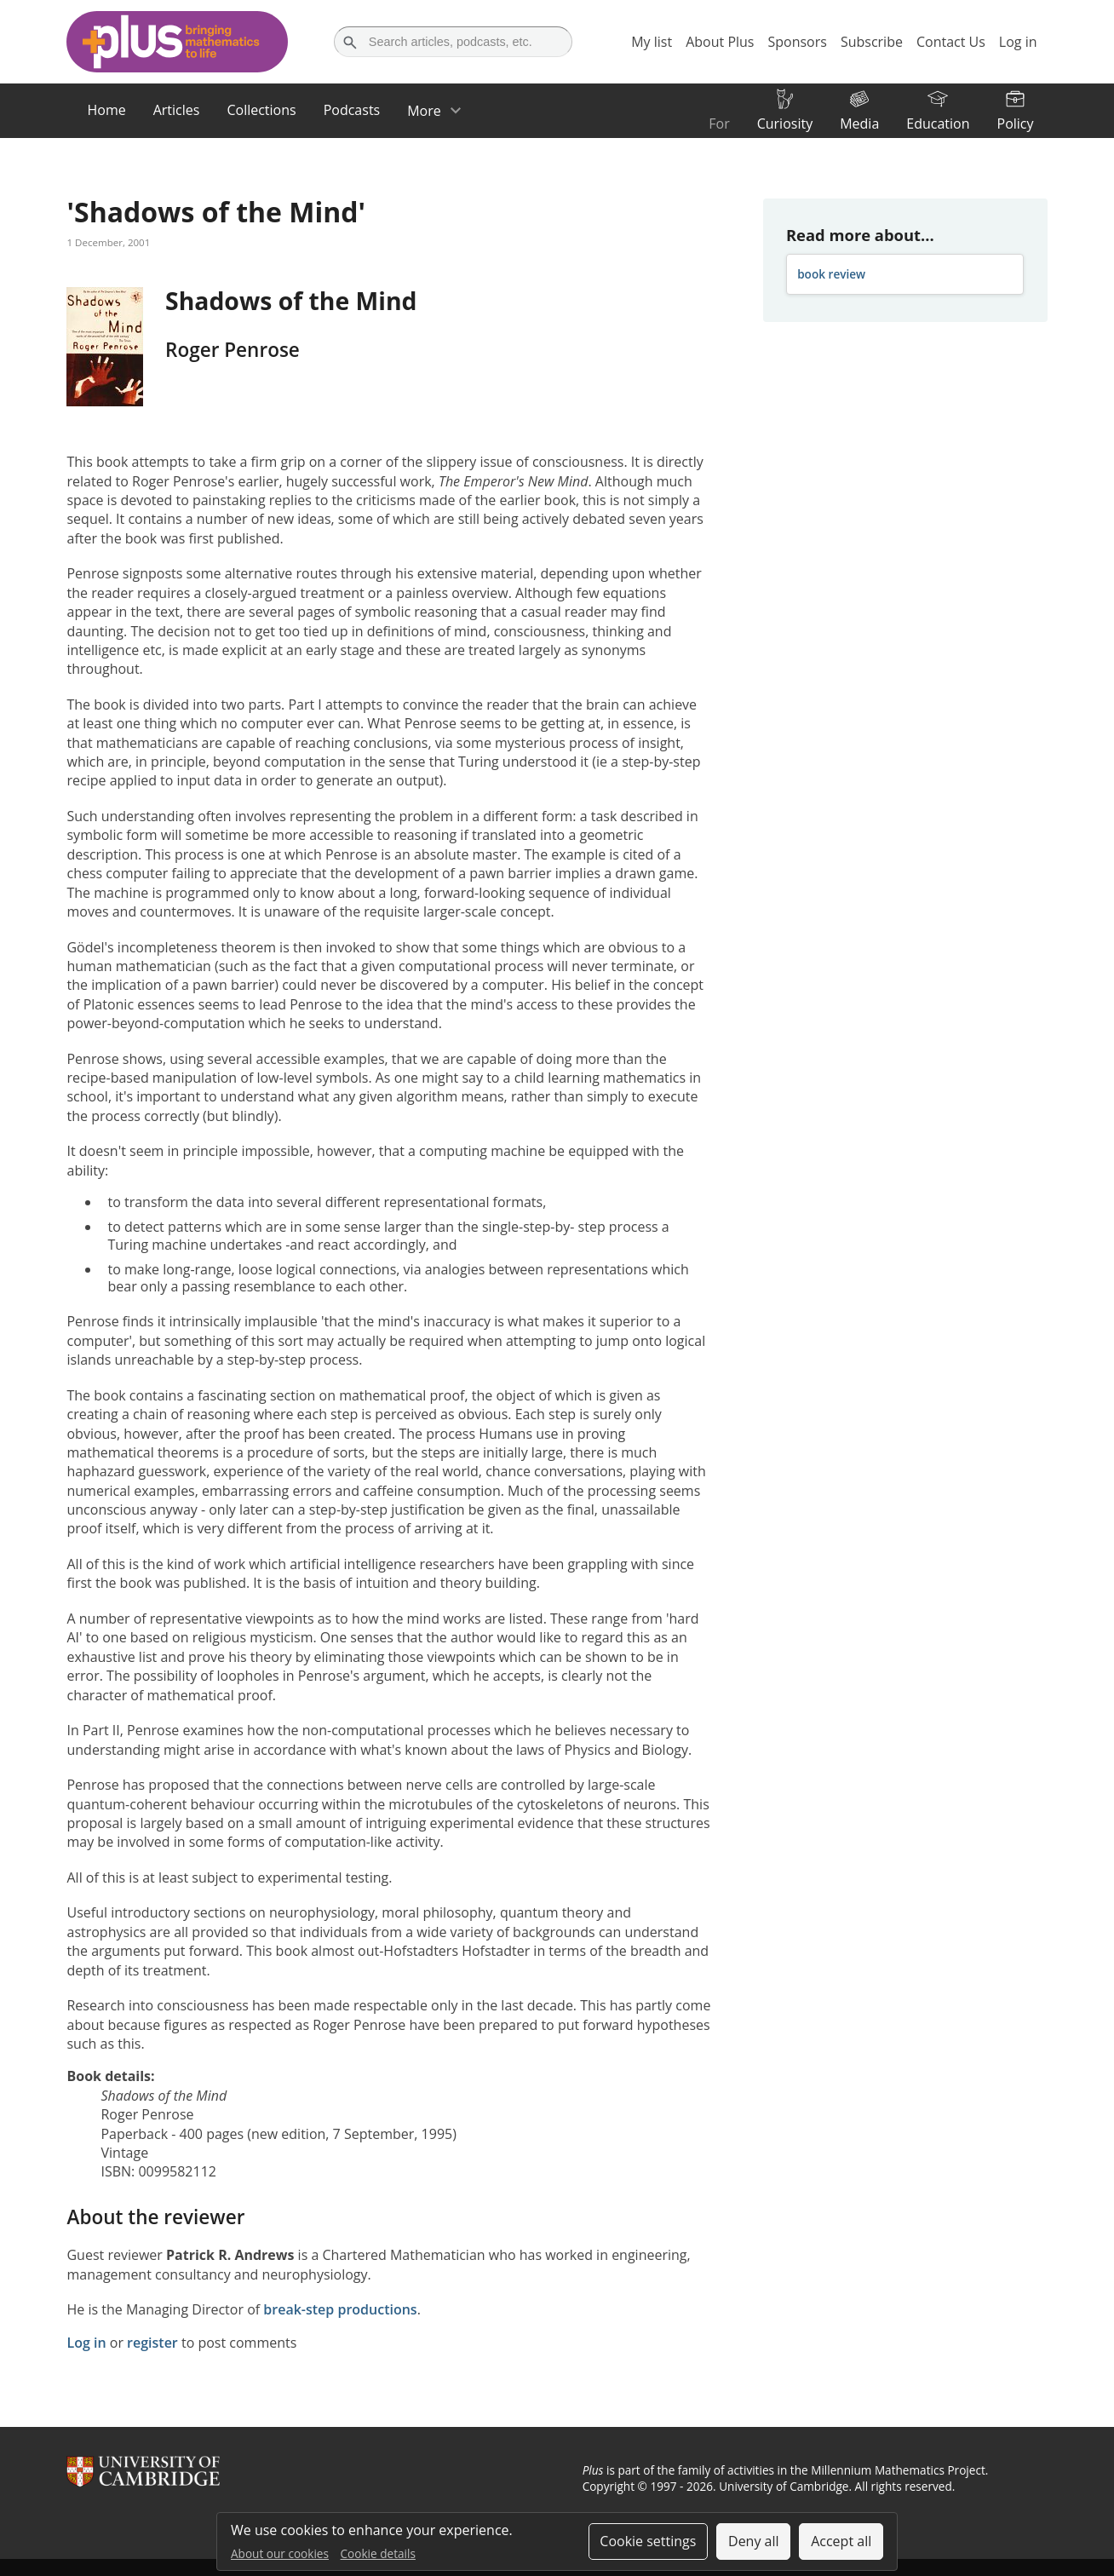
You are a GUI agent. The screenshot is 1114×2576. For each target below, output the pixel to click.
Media (859, 123)
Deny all (753, 2541)
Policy (1015, 123)
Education (937, 123)
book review (831, 274)
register (152, 2342)
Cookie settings (648, 2541)
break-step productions (339, 2309)
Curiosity (785, 123)
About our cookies (280, 2553)
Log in (86, 2342)
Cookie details (378, 2553)
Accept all (841, 2541)
